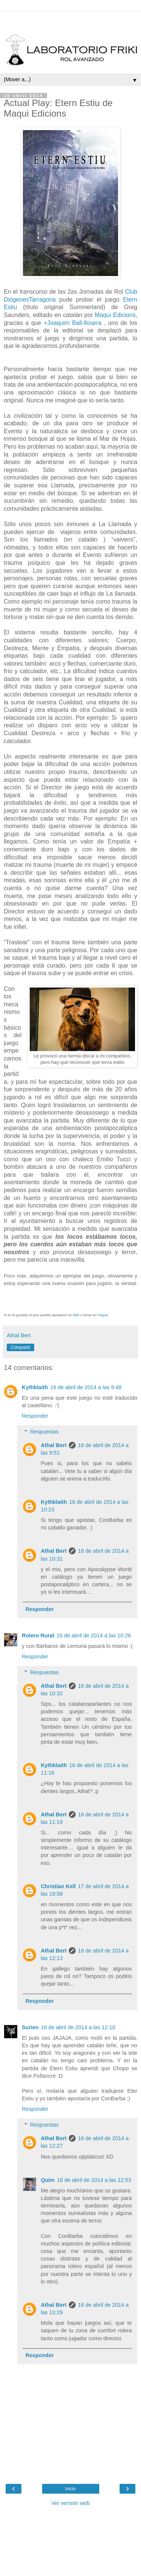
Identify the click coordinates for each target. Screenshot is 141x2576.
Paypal (102, 1315)
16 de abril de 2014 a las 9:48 (86, 1387)
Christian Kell (58, 1886)
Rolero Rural (38, 1635)
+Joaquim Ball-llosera (73, 323)
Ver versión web (70, 2503)
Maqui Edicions (115, 315)
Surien (30, 2027)
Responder (35, 1416)
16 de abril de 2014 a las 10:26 (93, 1635)
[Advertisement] (71, 20)
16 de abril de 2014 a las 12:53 (94, 2180)
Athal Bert (54, 1445)
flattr (76, 1315)
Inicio (70, 2488)
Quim (48, 2180)
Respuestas (44, 1432)
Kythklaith (35, 1387)
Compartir (20, 1347)
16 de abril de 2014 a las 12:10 (78, 2027)
